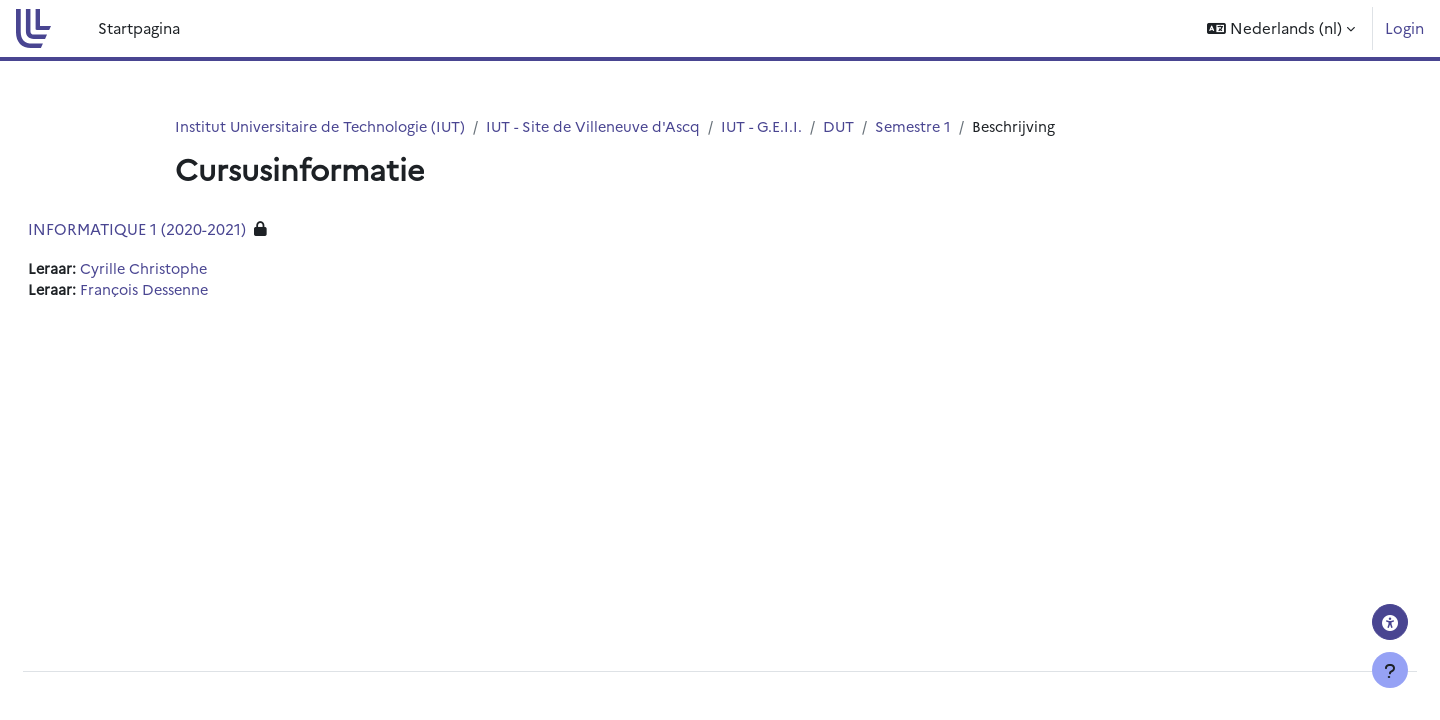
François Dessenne (196, 291)
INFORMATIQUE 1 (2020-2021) (185, 229)
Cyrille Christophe (194, 269)
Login (1404, 27)
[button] (1281, 28)
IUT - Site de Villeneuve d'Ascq (608, 126)
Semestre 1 (937, 126)
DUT (860, 126)
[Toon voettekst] (1390, 670)
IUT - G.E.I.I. (781, 126)
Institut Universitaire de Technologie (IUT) (325, 126)
